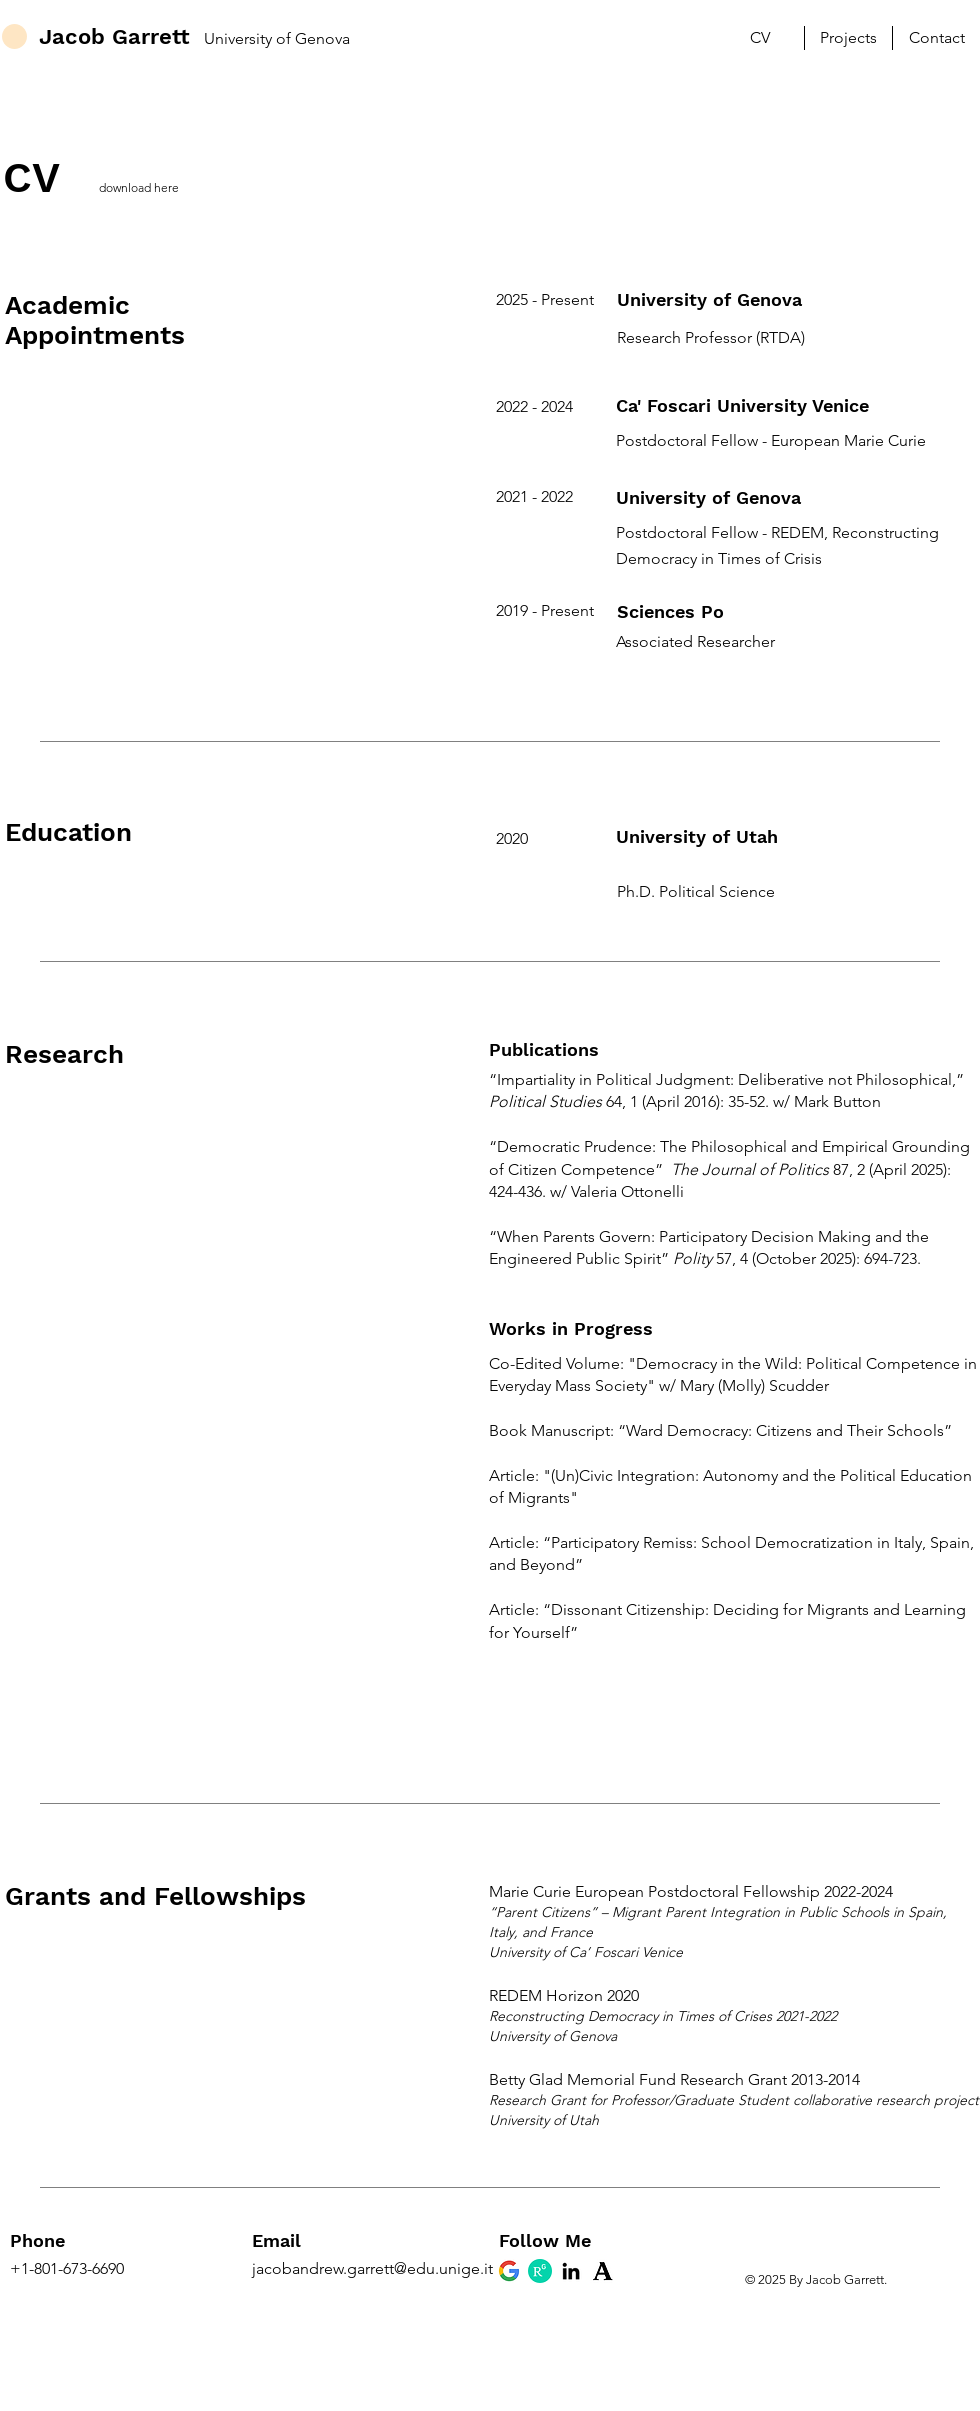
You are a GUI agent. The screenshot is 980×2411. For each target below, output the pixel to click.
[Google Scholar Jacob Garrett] (509, 2271)
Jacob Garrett (114, 36)
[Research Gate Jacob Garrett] (540, 2271)
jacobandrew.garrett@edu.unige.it (372, 2268)
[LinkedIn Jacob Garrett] (571, 2271)
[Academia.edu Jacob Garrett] (602, 2271)
